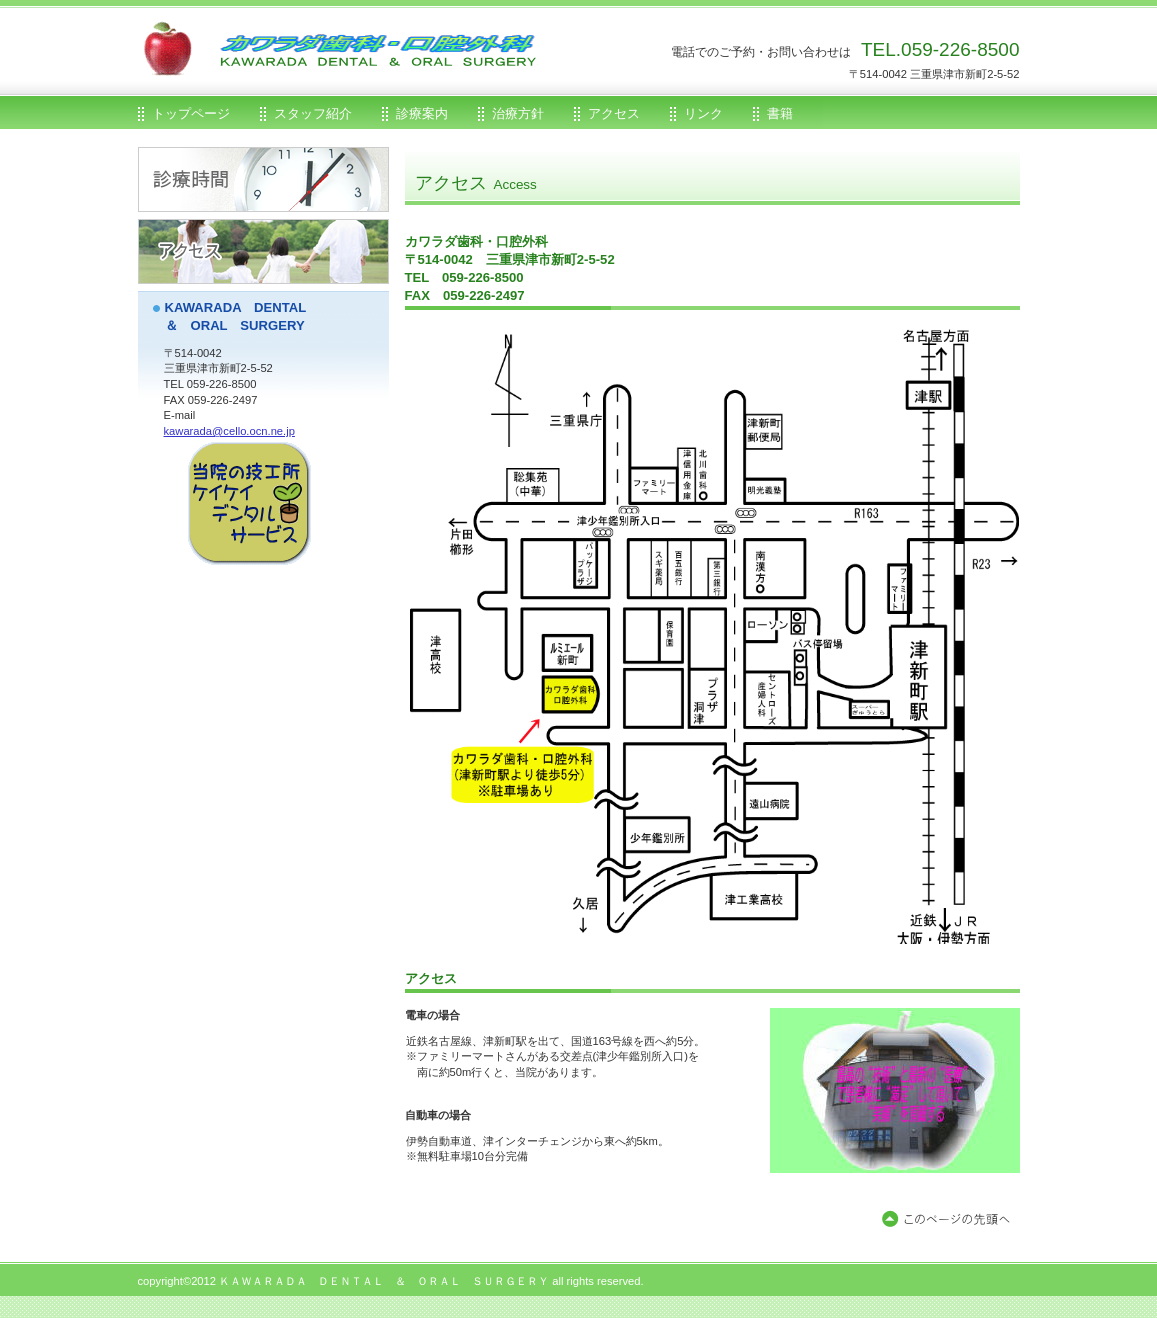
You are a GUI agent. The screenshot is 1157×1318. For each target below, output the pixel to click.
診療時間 (263, 179)
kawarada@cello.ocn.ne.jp (229, 431)
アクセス (263, 251)
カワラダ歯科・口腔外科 (378, 70)
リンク (703, 113)
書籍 (780, 113)
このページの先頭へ (950, 1220)
